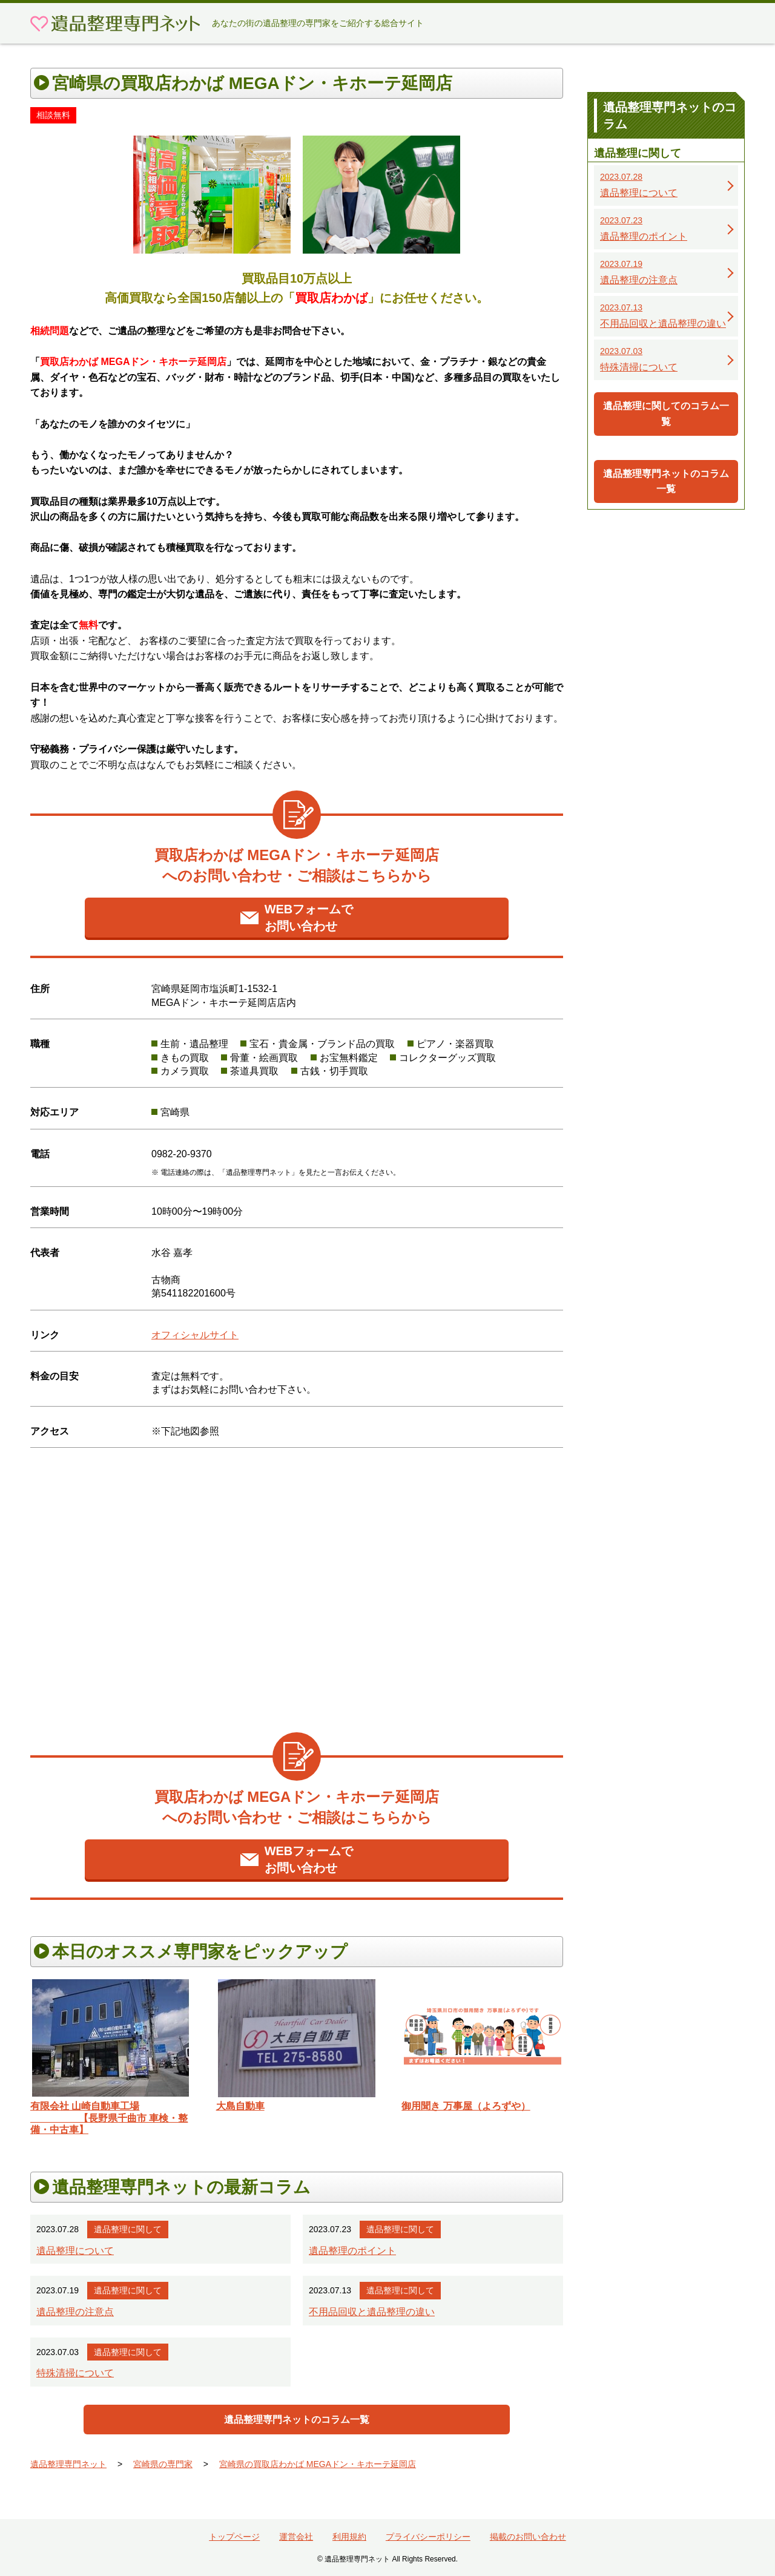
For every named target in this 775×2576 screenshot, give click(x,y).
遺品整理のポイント (352, 2251)
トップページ (234, 2537)
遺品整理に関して (128, 2229)
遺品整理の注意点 (75, 2312)
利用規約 (349, 2537)
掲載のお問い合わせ (528, 2537)
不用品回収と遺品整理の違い (372, 2312)
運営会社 (296, 2537)
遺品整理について (75, 2251)
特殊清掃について (75, 2373)
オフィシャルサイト (195, 1335)
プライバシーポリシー (428, 2537)
